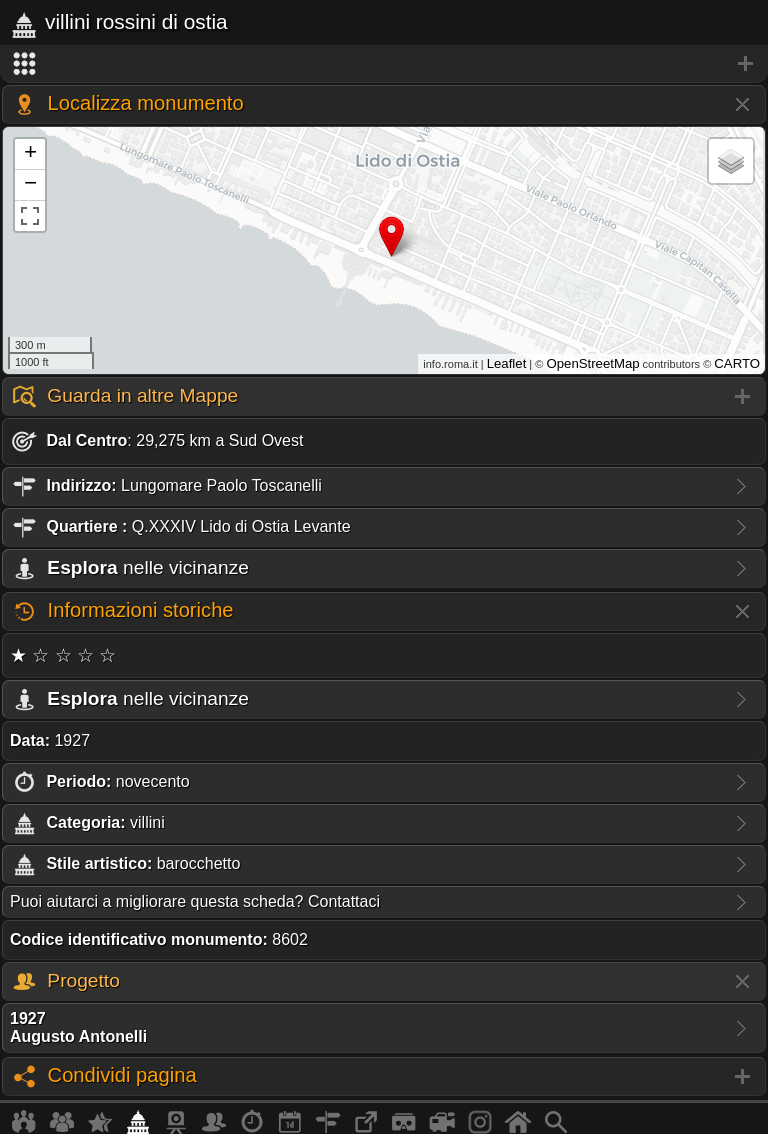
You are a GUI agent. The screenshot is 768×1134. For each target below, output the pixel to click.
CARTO (737, 363)
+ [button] (30, 154)
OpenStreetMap (592, 363)
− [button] (30, 185)
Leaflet (507, 363)
